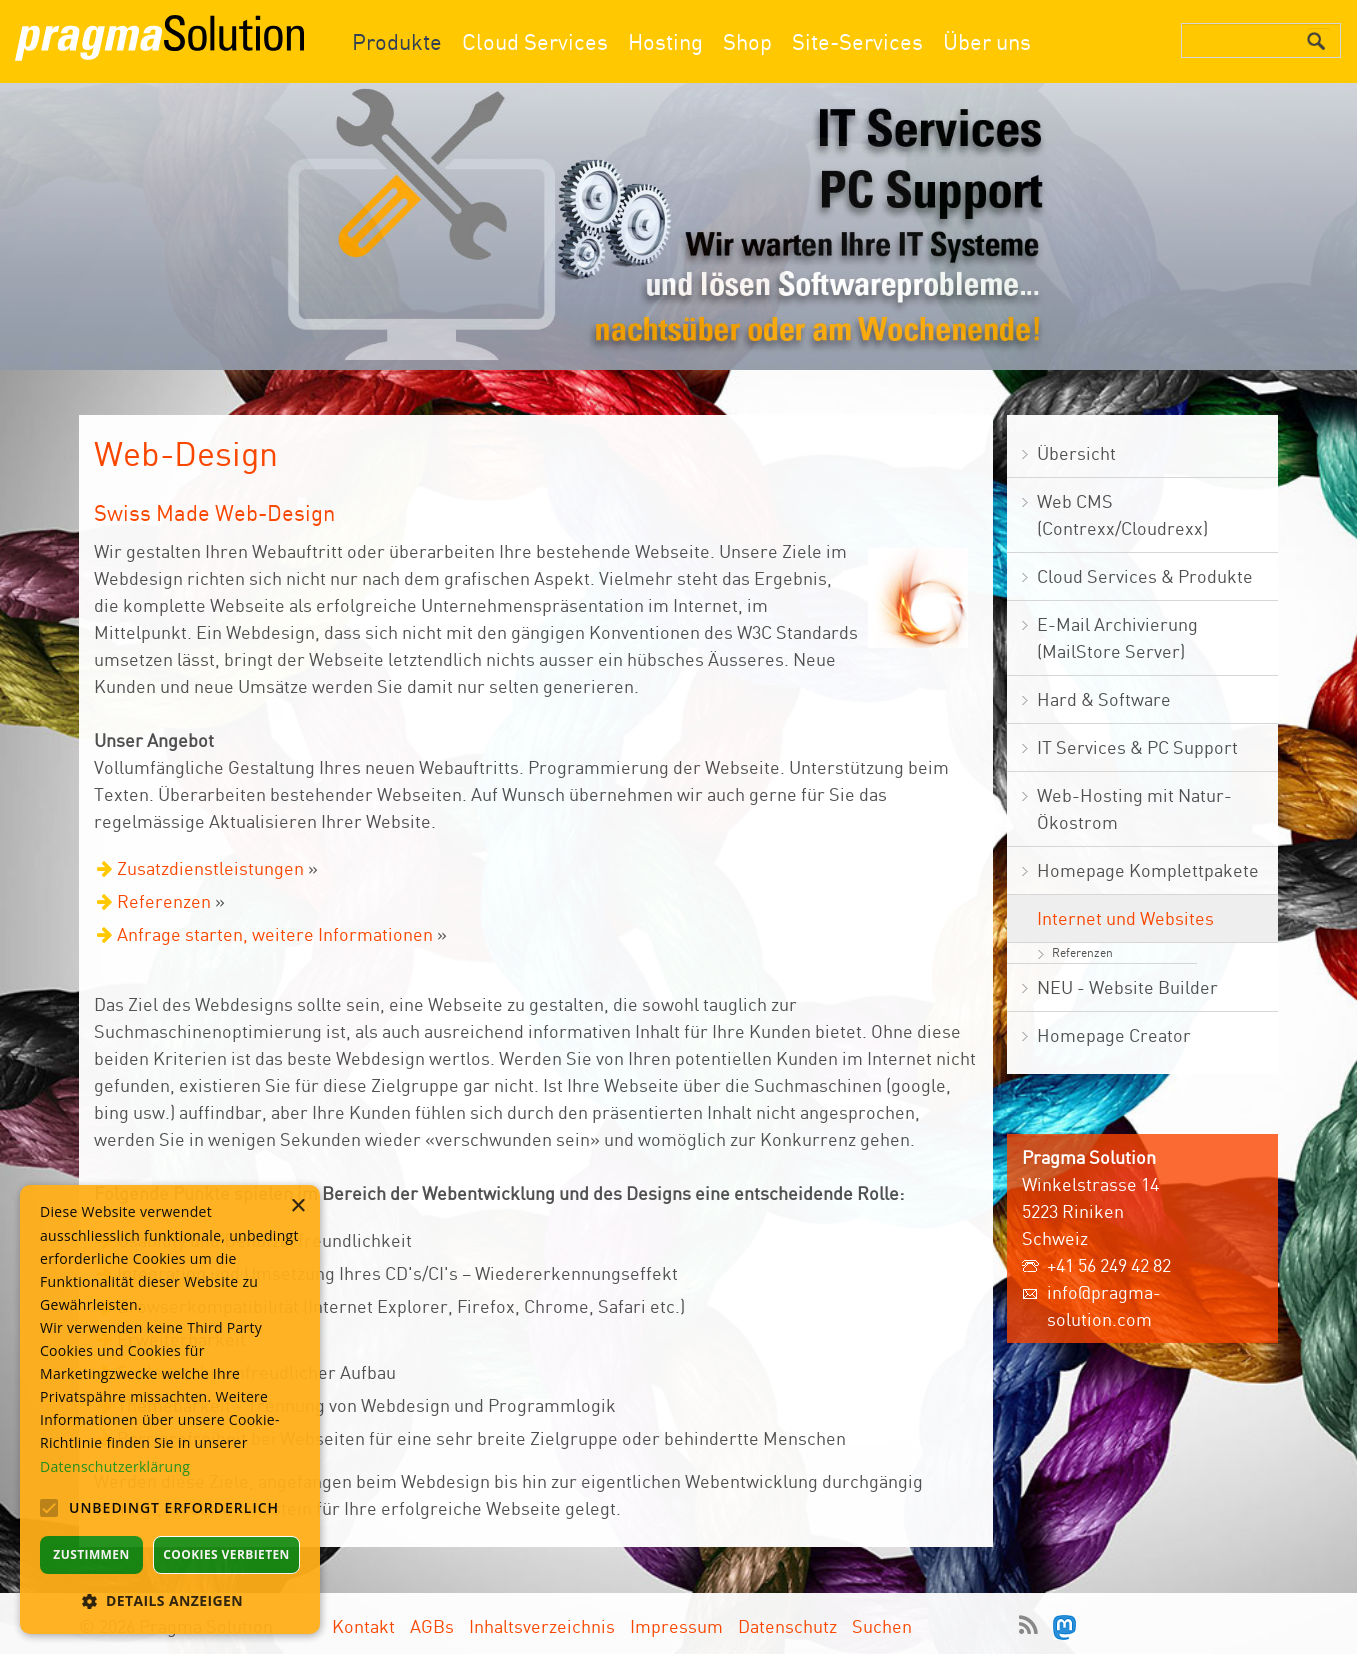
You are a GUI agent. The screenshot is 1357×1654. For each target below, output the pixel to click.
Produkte (397, 41)
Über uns (987, 41)
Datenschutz (787, 1623)
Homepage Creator (1114, 1035)
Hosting (665, 41)
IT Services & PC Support (1137, 747)
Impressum (676, 1623)
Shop (747, 41)
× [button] (297, 1206)
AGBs (432, 1623)
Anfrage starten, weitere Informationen (275, 934)
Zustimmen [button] (91, 1554)
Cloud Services (535, 41)
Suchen (882, 1623)
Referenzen (164, 901)
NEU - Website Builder (1127, 987)
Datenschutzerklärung (115, 1466)
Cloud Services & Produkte (1145, 576)
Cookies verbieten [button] (226, 1554)
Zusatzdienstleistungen (210, 868)
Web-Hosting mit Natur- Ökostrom (1134, 808)
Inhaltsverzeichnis (542, 1623)
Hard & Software (1104, 699)
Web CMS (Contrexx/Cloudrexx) (1122, 514)
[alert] (170, 1409)
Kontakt (363, 1623)
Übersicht (1076, 453)
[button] (170, 1600)
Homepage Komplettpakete (1148, 870)
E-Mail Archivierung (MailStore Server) (1117, 637)
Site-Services (857, 41)
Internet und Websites (1125, 918)
